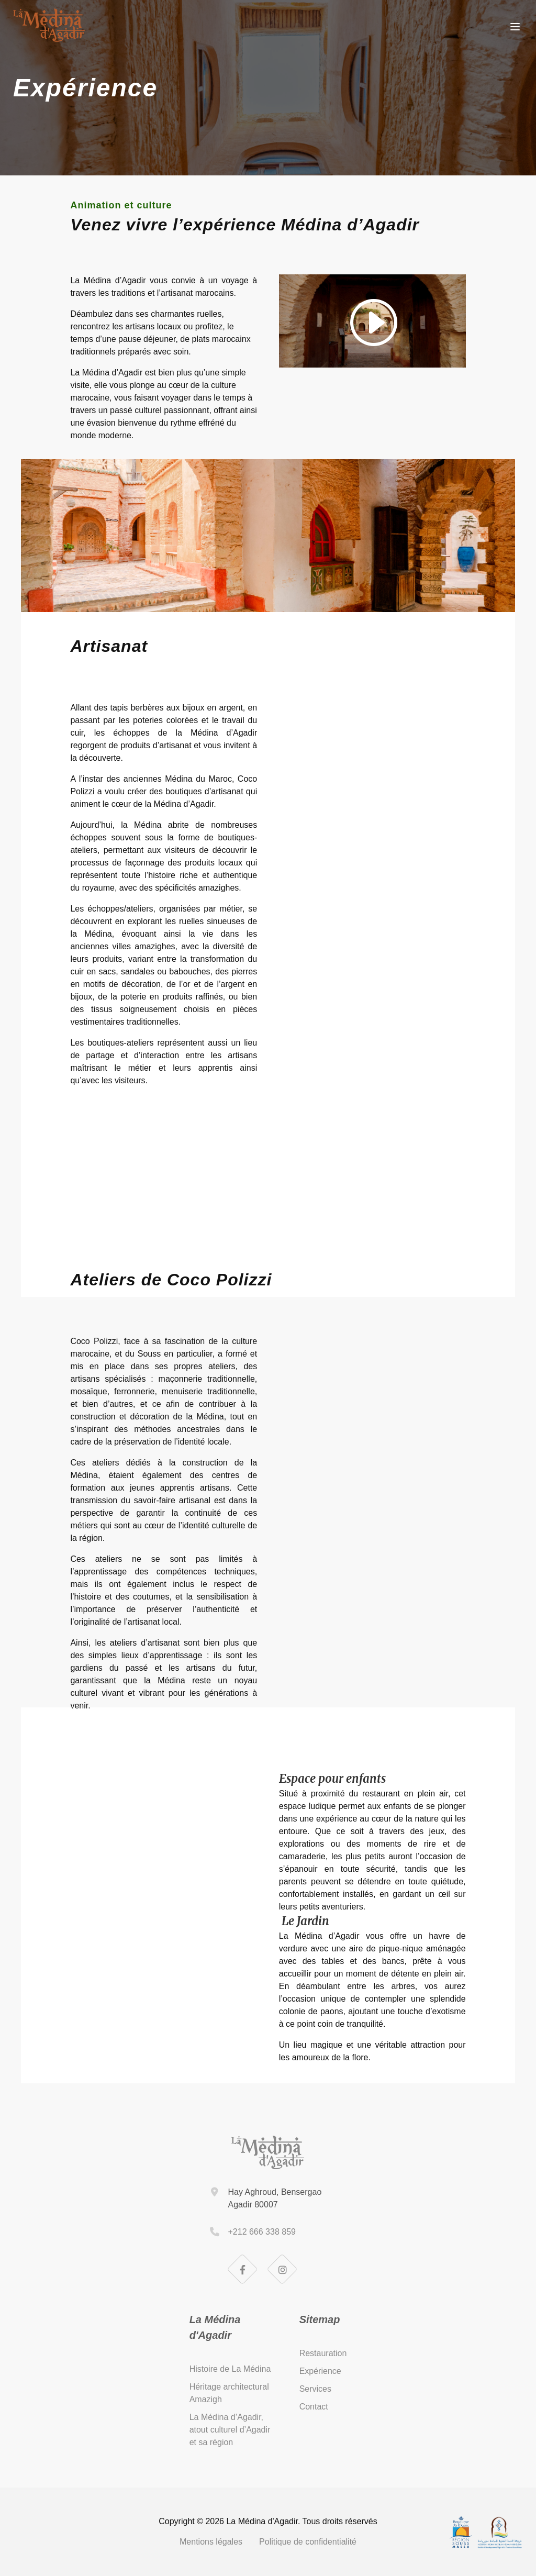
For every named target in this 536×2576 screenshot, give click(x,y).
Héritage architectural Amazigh (229, 2393)
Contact (313, 2406)
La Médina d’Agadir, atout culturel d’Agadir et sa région (230, 2430)
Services (315, 2388)
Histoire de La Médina (230, 2368)
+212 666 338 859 (261, 2231)
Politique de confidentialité (307, 2541)
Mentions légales (211, 2541)
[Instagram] (282, 2269)
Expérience (320, 2371)
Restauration (323, 2353)
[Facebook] (243, 2269)
